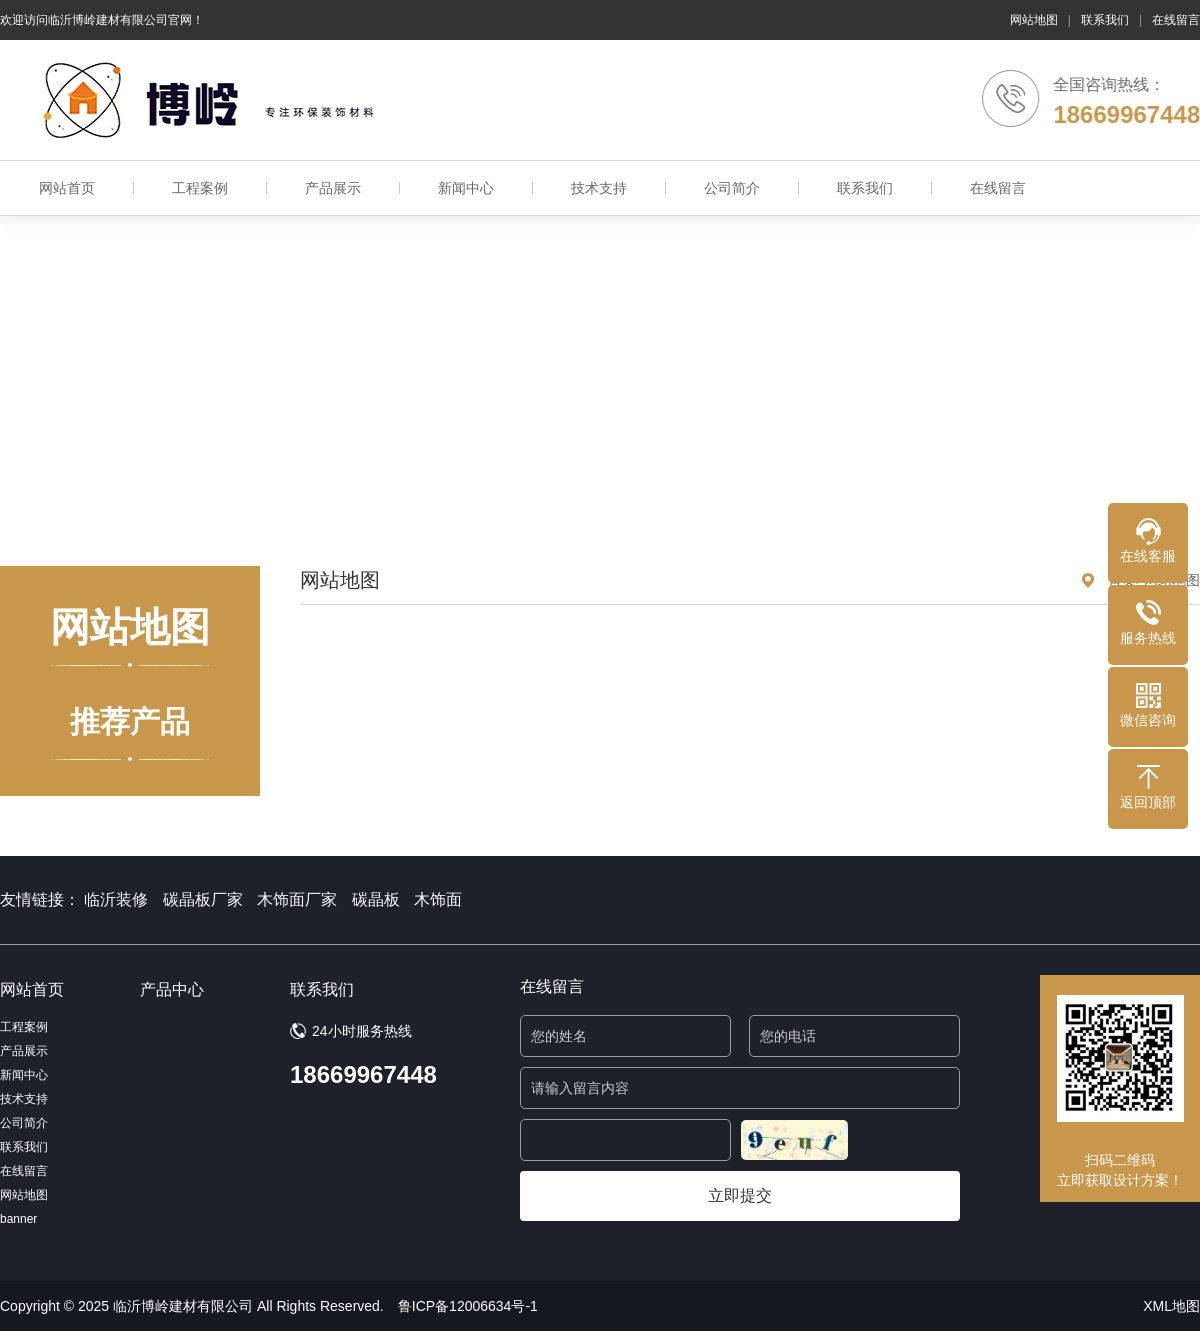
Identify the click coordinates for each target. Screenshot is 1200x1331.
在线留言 (1176, 20)
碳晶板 (376, 899)
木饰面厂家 (297, 899)
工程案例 (200, 188)
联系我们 (1105, 20)
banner (18, 1219)
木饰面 (438, 899)
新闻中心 (466, 188)
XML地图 (1171, 1306)
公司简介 (732, 188)
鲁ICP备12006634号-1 (468, 1306)
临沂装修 (116, 899)
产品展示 (333, 188)
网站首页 (67, 188)
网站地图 (1034, 20)
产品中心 (172, 989)
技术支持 (599, 188)
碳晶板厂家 (203, 899)
